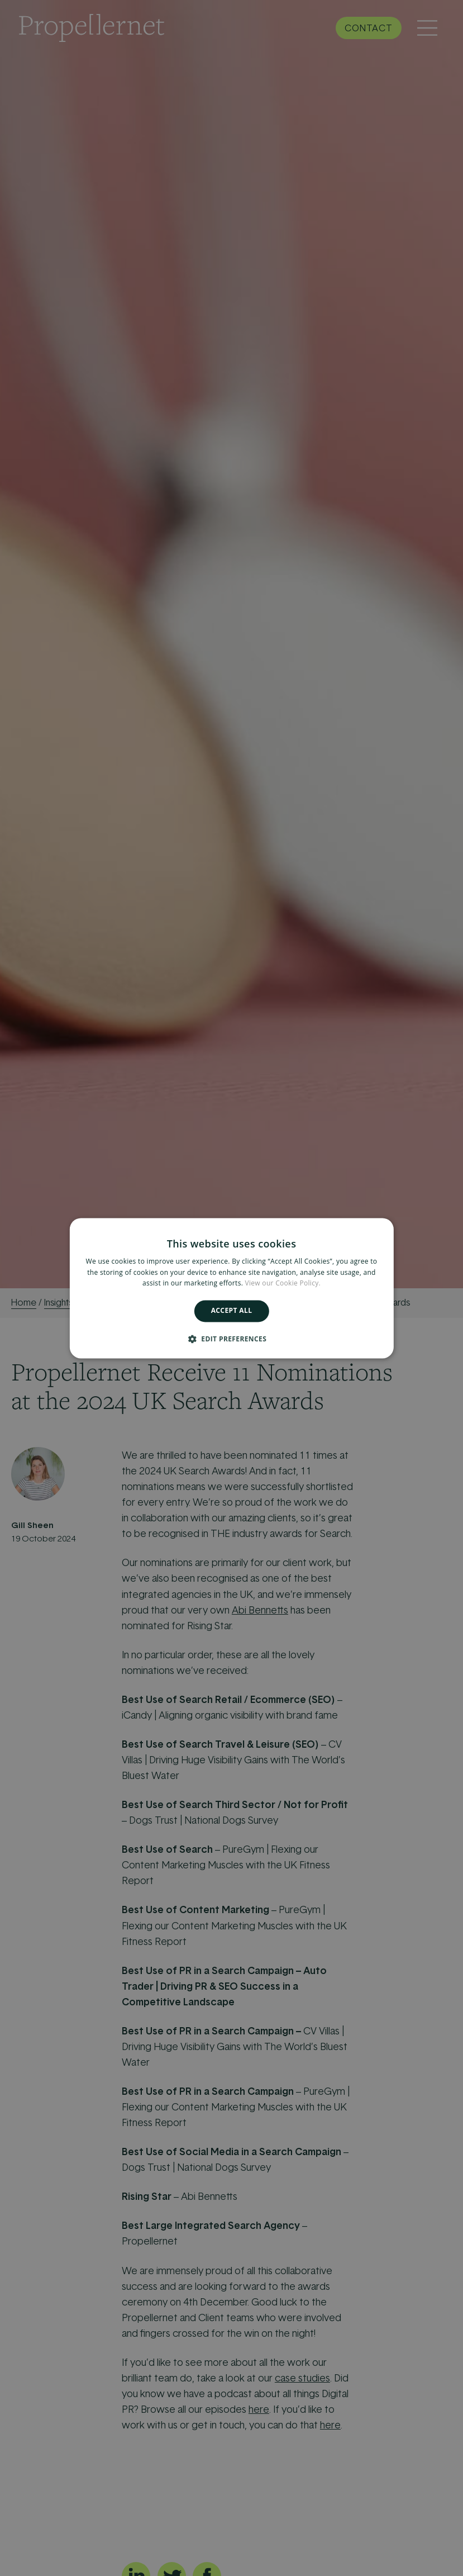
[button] (231, 1338)
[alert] (231, 1288)
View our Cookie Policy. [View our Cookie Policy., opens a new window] (283, 1283)
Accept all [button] (231, 1311)
